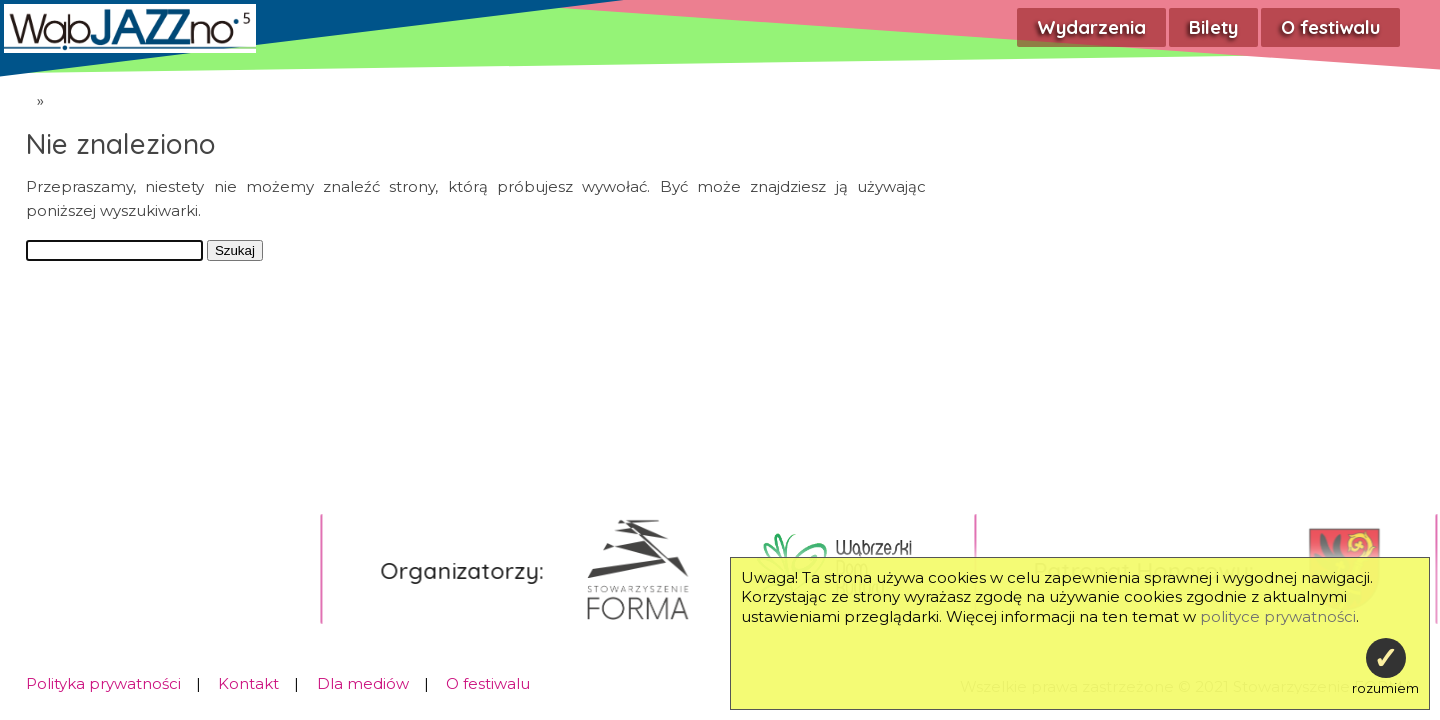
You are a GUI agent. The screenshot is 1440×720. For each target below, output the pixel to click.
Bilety (1213, 27)
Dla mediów (363, 683)
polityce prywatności (1278, 616)
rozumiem (1385, 667)
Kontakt (248, 683)
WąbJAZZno (15, 96)
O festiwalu (1330, 27)
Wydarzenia (1091, 27)
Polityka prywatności (103, 683)
